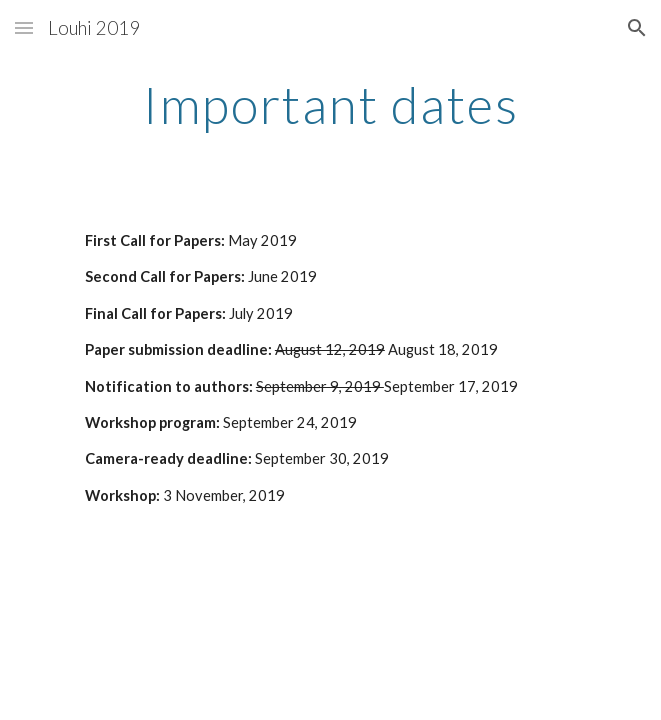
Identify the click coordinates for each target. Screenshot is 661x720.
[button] (24, 27)
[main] (330, 105)
